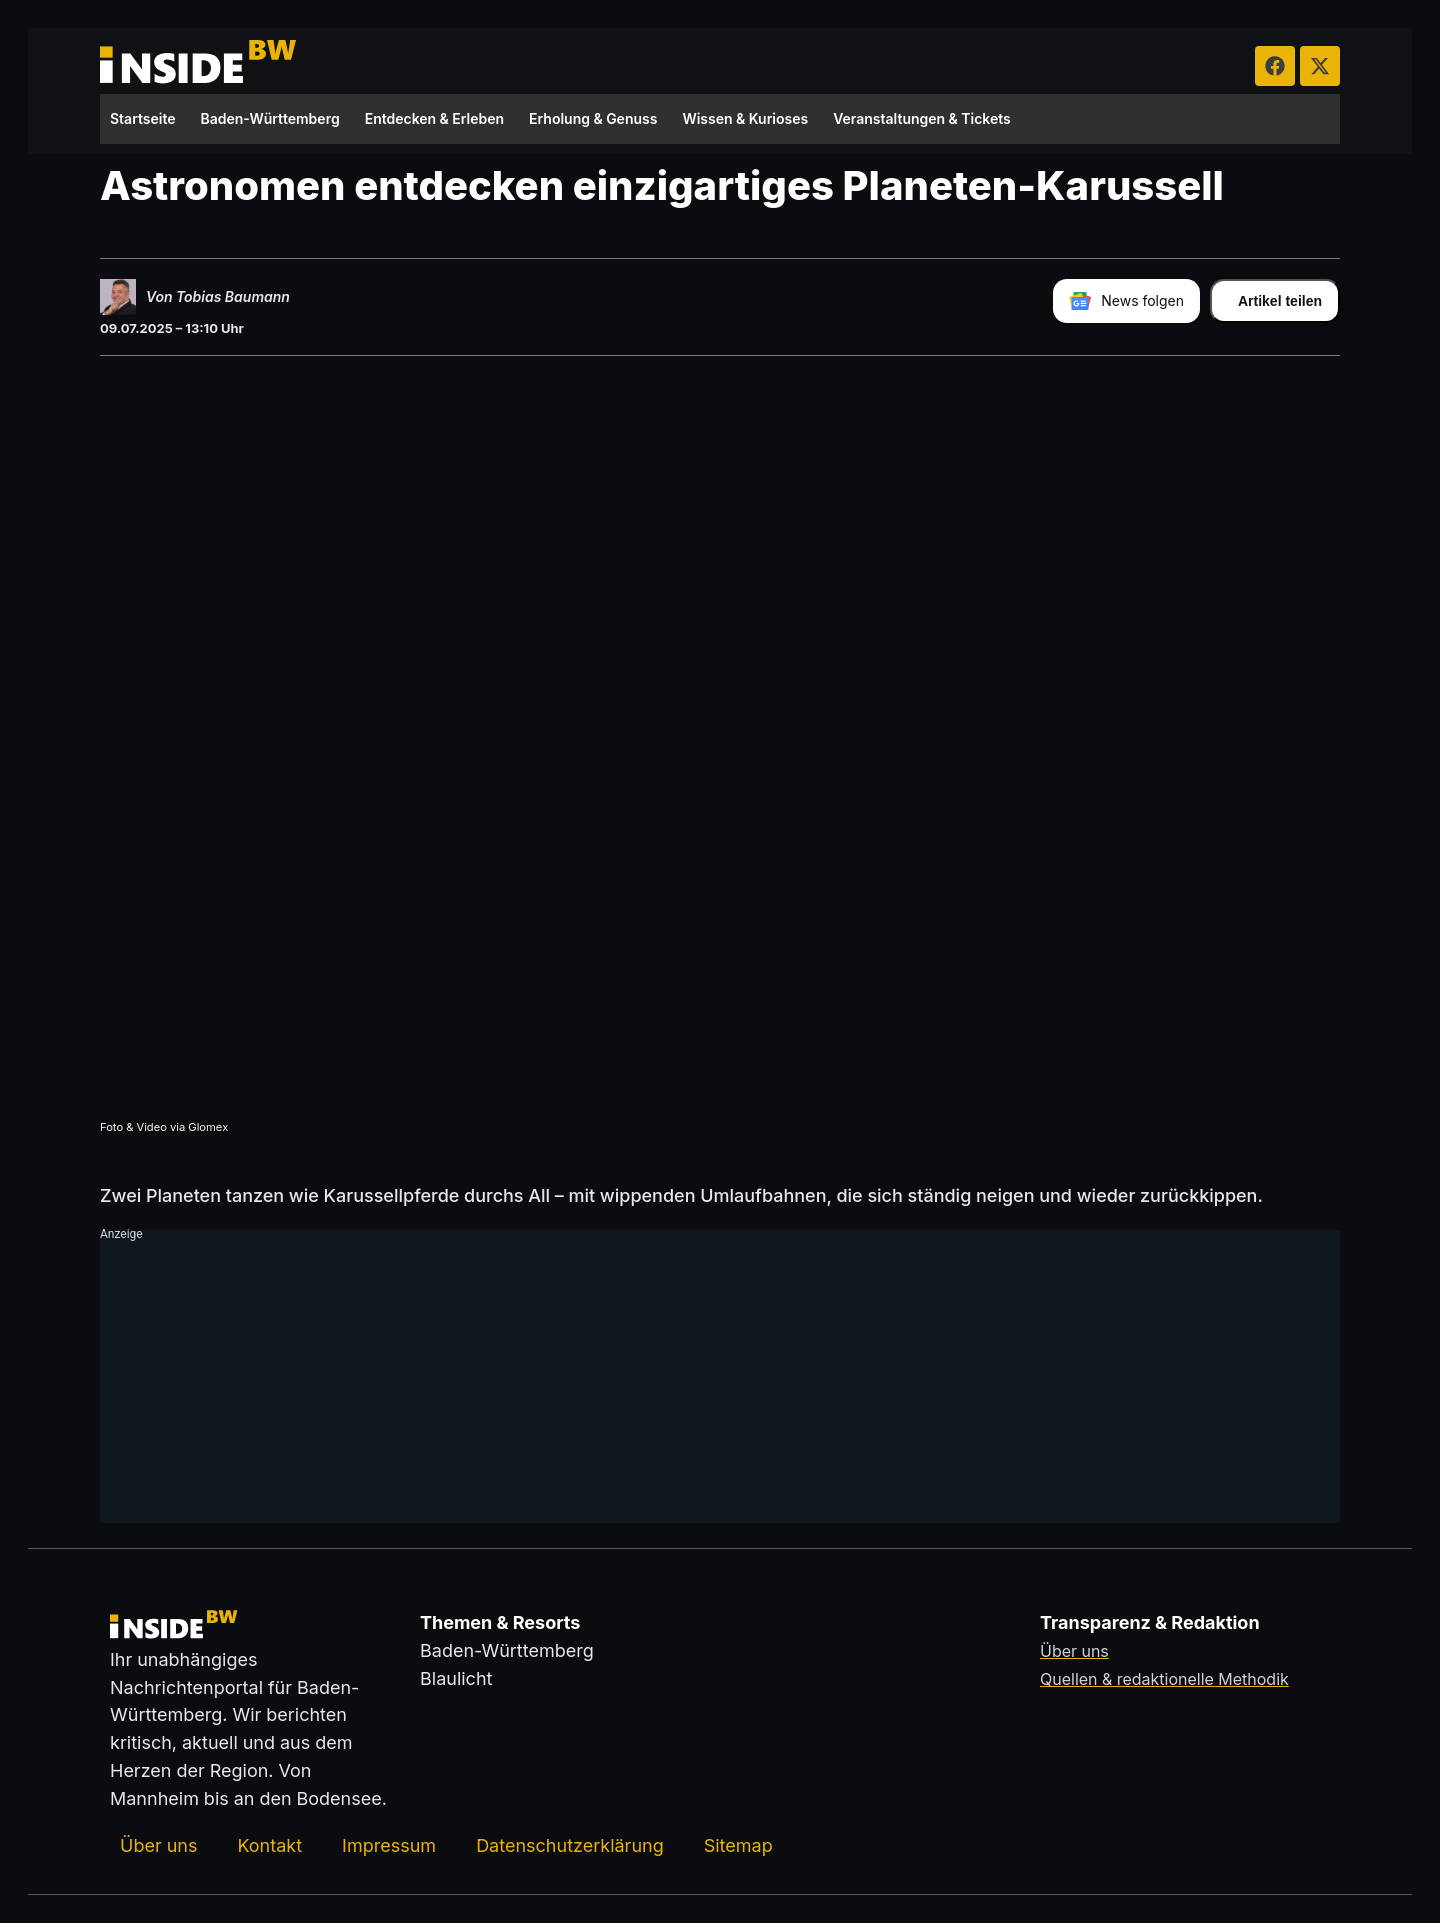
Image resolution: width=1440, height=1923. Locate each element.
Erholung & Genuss (593, 118)
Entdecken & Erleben (434, 118)
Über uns (158, 1845)
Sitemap (738, 1845)
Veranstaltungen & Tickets (922, 118)
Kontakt (269, 1845)
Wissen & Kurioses (745, 118)
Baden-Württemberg (270, 118)
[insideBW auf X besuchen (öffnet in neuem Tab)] (1320, 66)
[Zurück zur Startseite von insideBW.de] (200, 66)
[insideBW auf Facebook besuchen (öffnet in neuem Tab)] (1275, 66)
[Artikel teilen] (1275, 301)
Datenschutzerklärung (570, 1845)
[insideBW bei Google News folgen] (1126, 301)
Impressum (389, 1845)
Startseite (143, 118)
